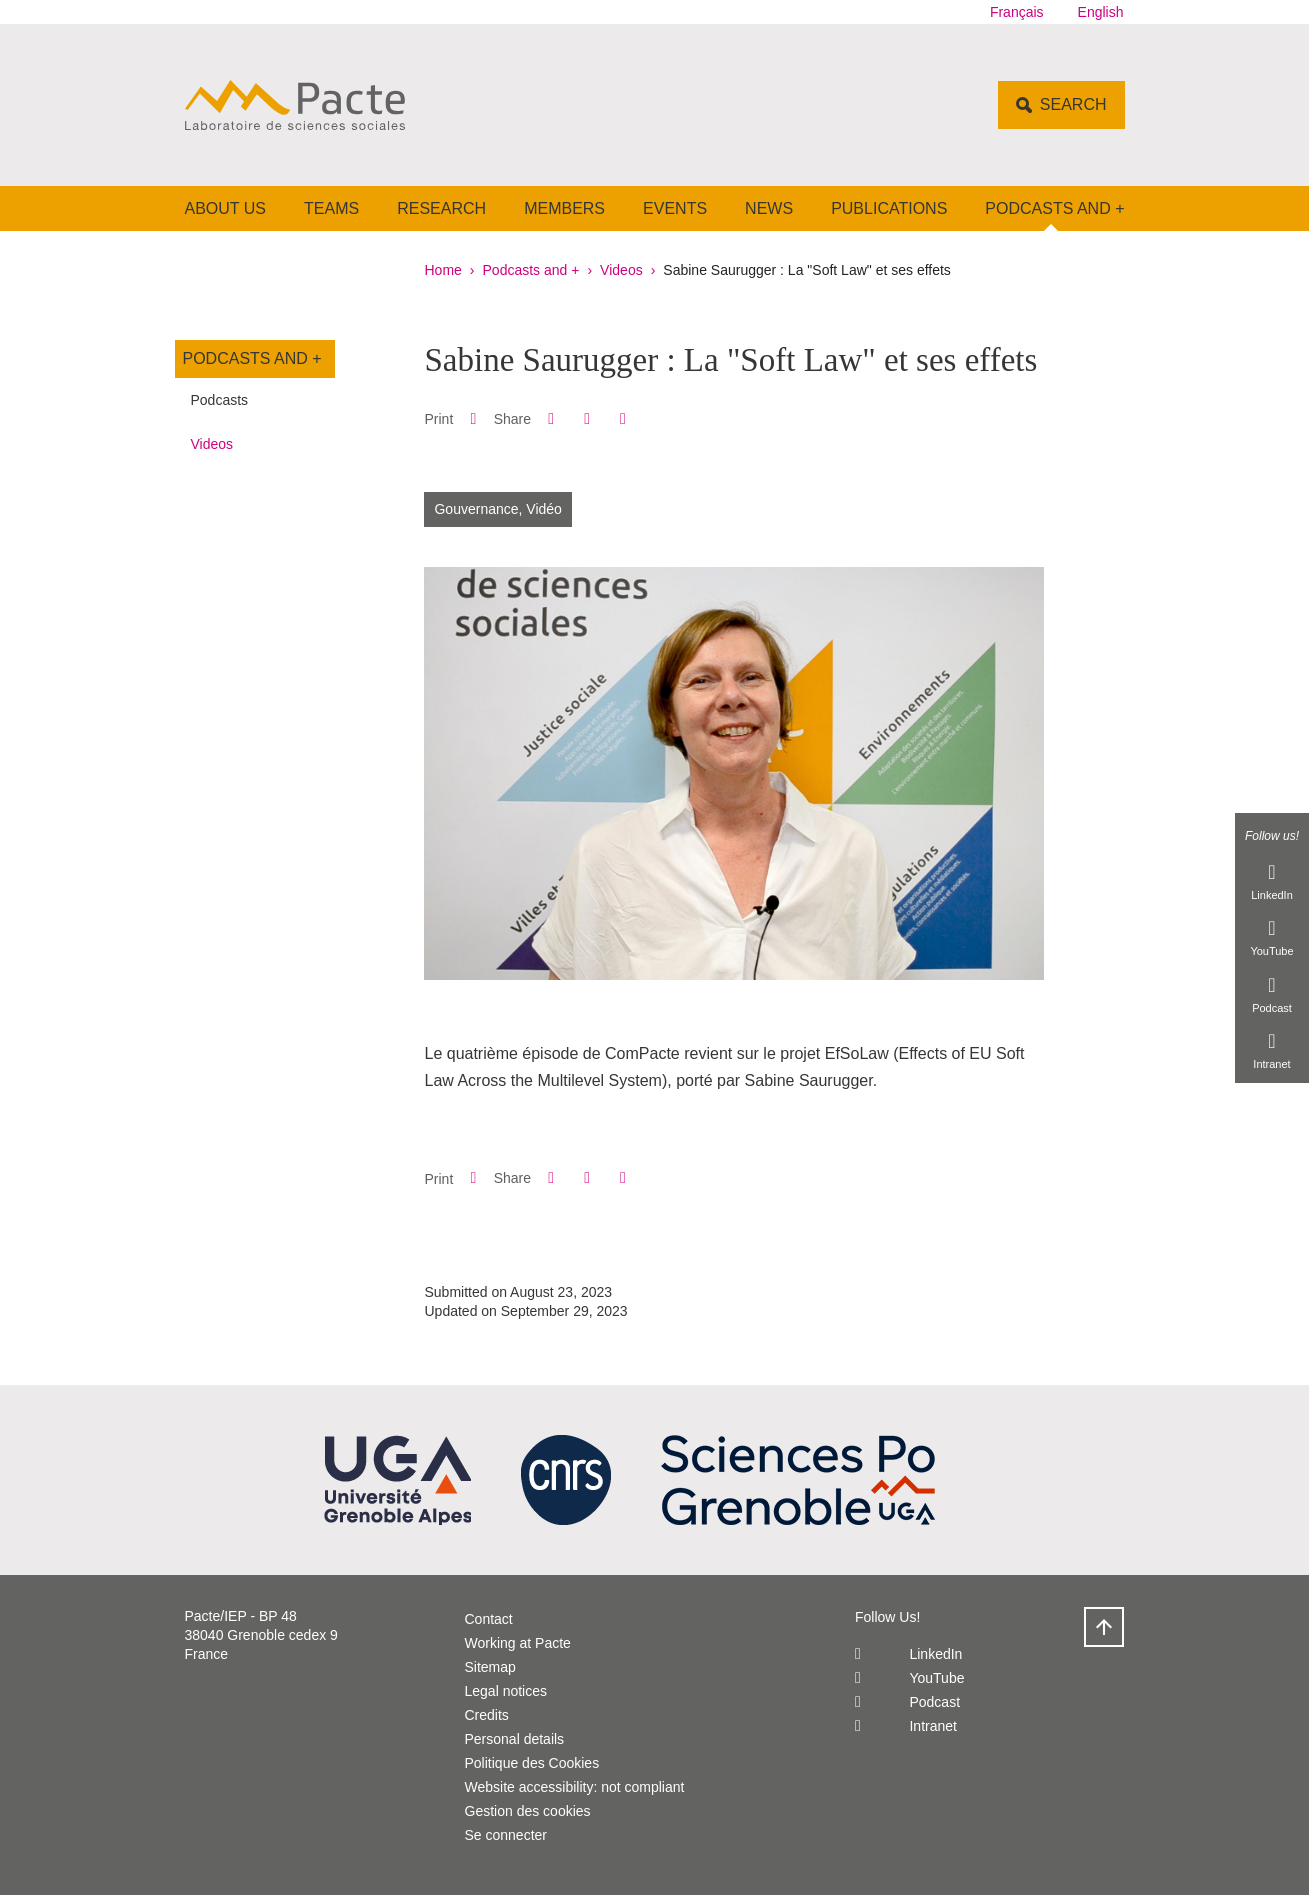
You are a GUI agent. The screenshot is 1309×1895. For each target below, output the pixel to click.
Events (675, 208)
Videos (621, 270)
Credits (487, 1715)
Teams (331, 208)
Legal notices (506, 1691)
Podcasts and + (1054, 208)
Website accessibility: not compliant (575, 1787)
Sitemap (490, 1667)
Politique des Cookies (532, 1763)
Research (441, 208)
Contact (489, 1619)
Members (564, 208)
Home (443, 270)
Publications (889, 208)
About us (226, 208)
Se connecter (506, 1835)
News (769, 208)
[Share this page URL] (622, 419)
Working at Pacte (518, 1643)
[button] (550, 418)
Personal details (515, 1739)
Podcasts (220, 400)
